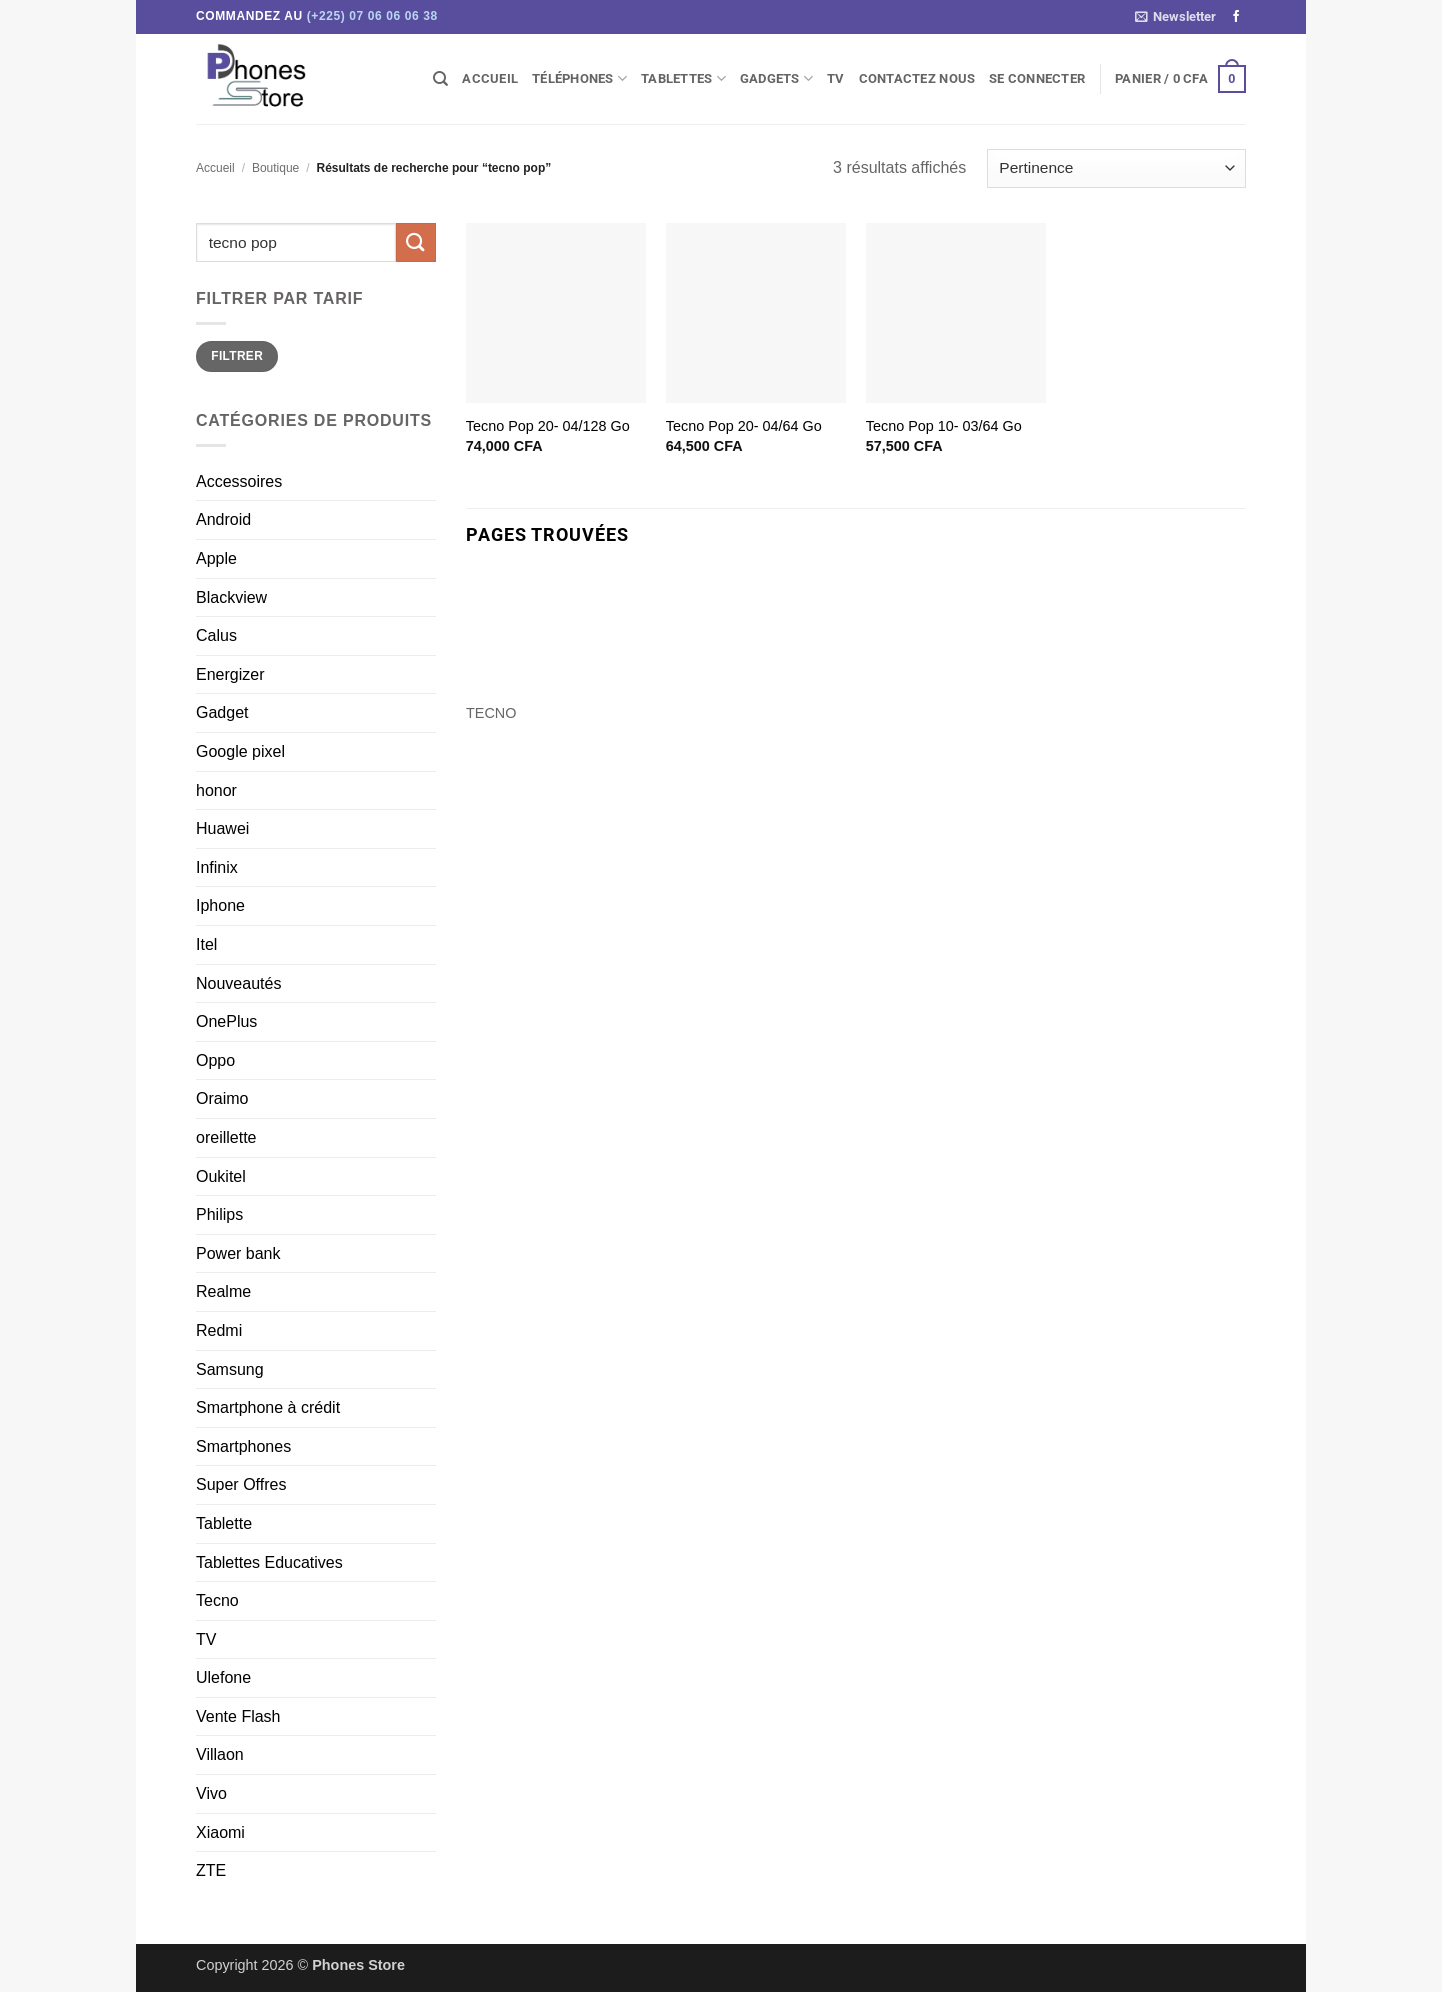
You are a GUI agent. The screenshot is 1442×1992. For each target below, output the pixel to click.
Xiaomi (220, 1832)
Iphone (220, 905)
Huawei (222, 828)
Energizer (230, 674)
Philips (219, 1214)
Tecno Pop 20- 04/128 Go (548, 426)
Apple (216, 558)
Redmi (219, 1330)
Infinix (217, 867)
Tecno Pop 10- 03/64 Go (944, 426)
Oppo (215, 1060)
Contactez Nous (917, 78)
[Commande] (1116, 168)
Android (223, 519)
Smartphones (243, 1446)
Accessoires (239, 481)
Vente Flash (238, 1716)
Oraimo (222, 1098)
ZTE (211, 1870)
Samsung (230, 1369)
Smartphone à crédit (268, 1407)
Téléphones (579, 78)
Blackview (231, 597)
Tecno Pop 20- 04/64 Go (744, 426)
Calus (216, 635)
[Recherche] (440, 79)
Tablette (224, 1523)
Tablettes (683, 78)
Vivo (211, 1793)
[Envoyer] (416, 242)
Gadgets (776, 78)
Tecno (217, 1600)
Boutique (275, 168)
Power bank (238, 1253)
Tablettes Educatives (269, 1562)
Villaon (220, 1754)
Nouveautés (238, 983)
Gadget (222, 712)
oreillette (226, 1137)
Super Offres (241, 1484)
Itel (206, 944)
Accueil (490, 78)
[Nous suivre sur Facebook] (1236, 17)
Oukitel (221, 1176)
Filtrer (237, 356)
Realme (223, 1291)
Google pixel (240, 751)
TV (836, 78)
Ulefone (223, 1677)
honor (216, 790)
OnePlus (226, 1021)
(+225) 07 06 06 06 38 (372, 16)
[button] (1175, 17)
